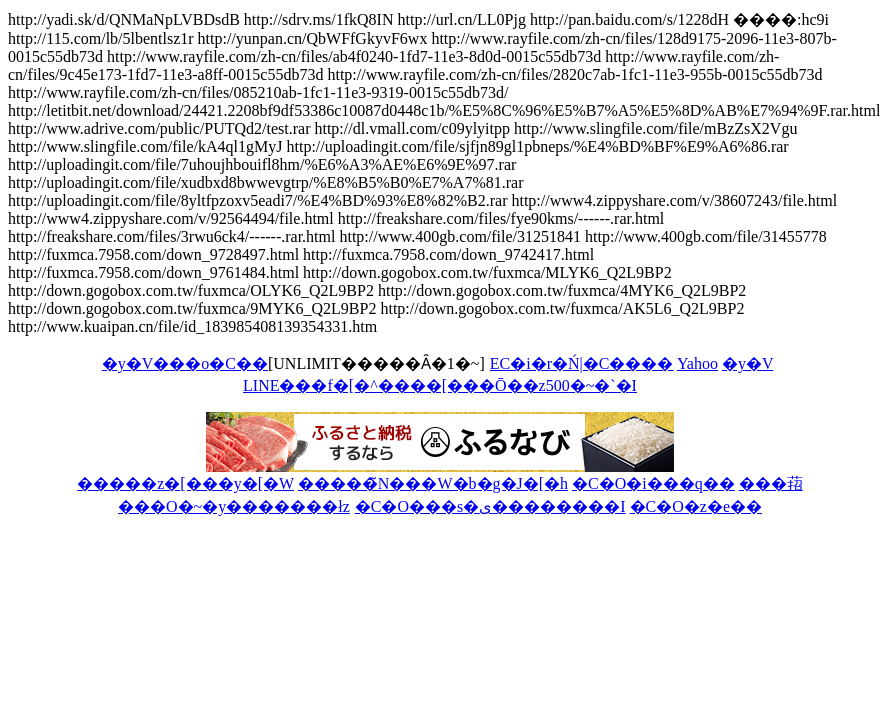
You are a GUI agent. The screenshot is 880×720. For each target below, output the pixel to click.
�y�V (747, 363)
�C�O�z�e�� (696, 506)
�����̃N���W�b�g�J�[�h (433, 483)
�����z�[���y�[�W (185, 483)
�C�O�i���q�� (653, 483)
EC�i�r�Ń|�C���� (582, 363)
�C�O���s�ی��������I (490, 506)
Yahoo (697, 363)
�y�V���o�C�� (185, 363)
